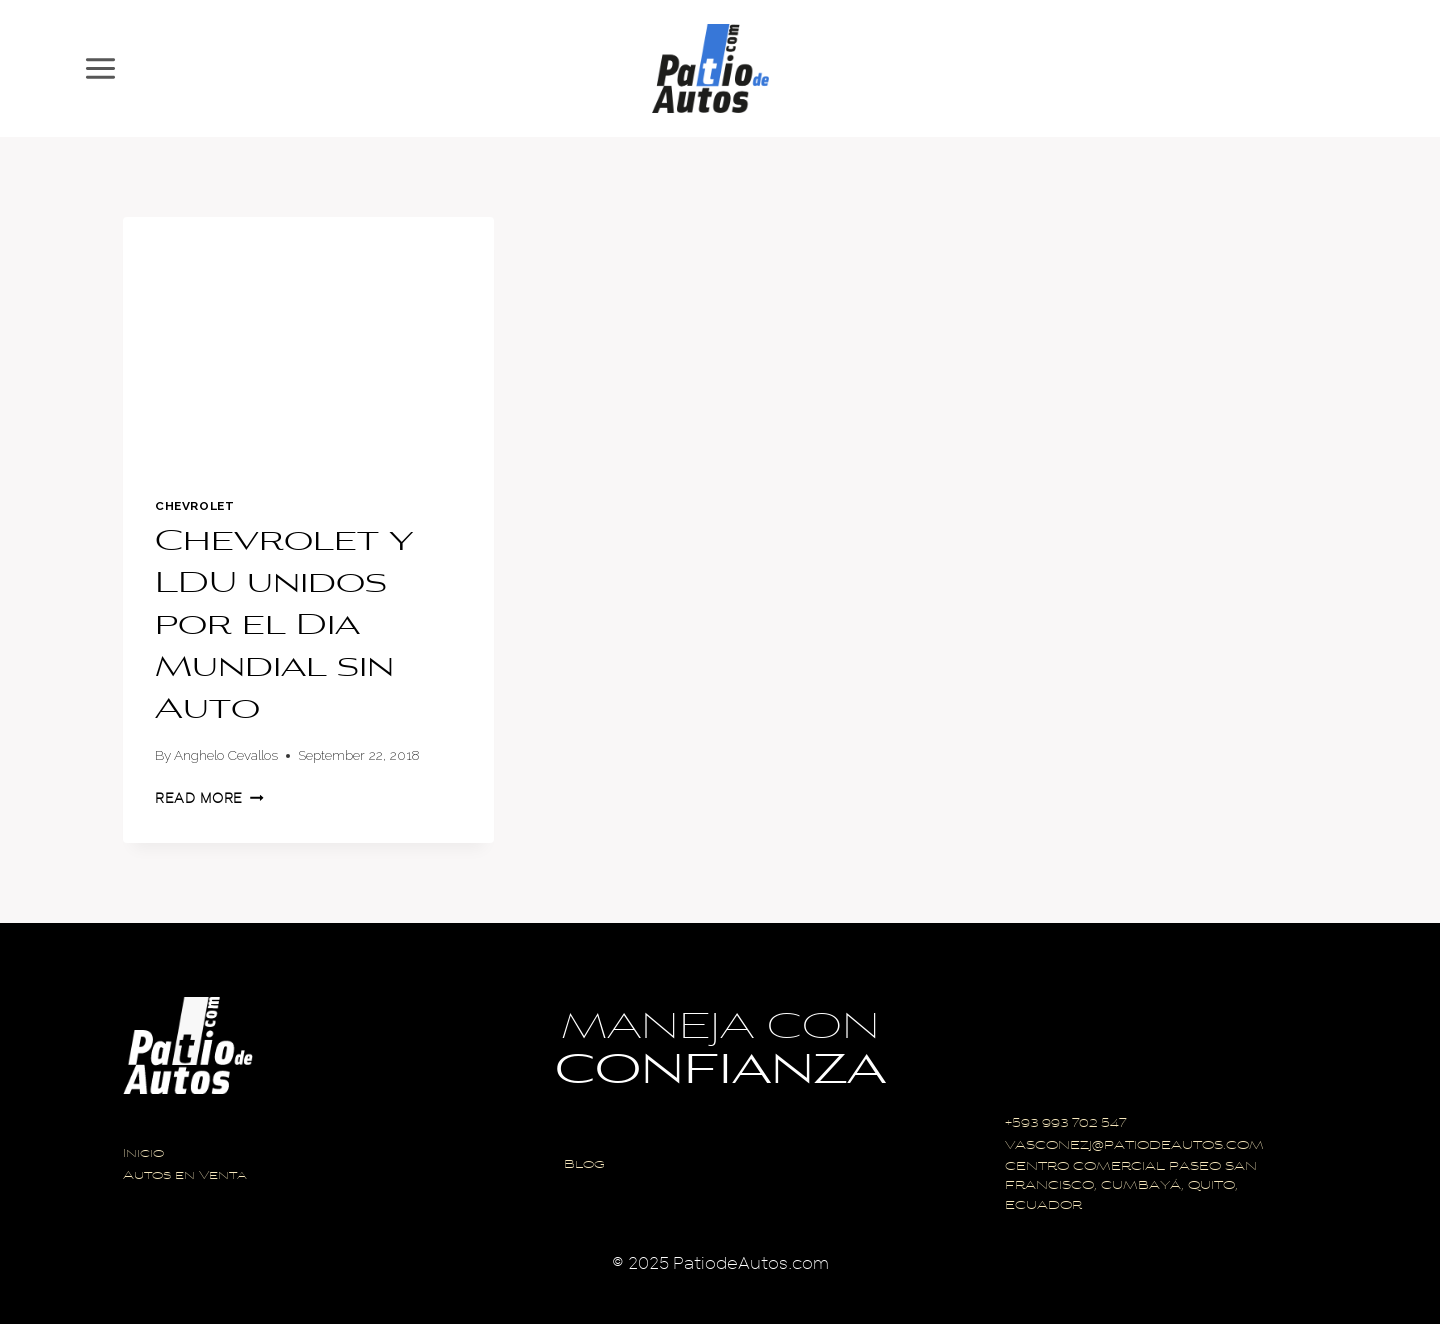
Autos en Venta (185, 1176)
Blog (584, 1165)
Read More (209, 798)
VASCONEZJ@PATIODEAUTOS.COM (1134, 1146)
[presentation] (308, 341)
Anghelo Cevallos (226, 755)
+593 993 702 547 (1065, 1124)
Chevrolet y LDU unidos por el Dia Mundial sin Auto (284, 627)
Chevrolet (194, 506)
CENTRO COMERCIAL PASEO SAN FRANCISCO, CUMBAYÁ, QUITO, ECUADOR (1131, 1186)
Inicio (143, 1154)
